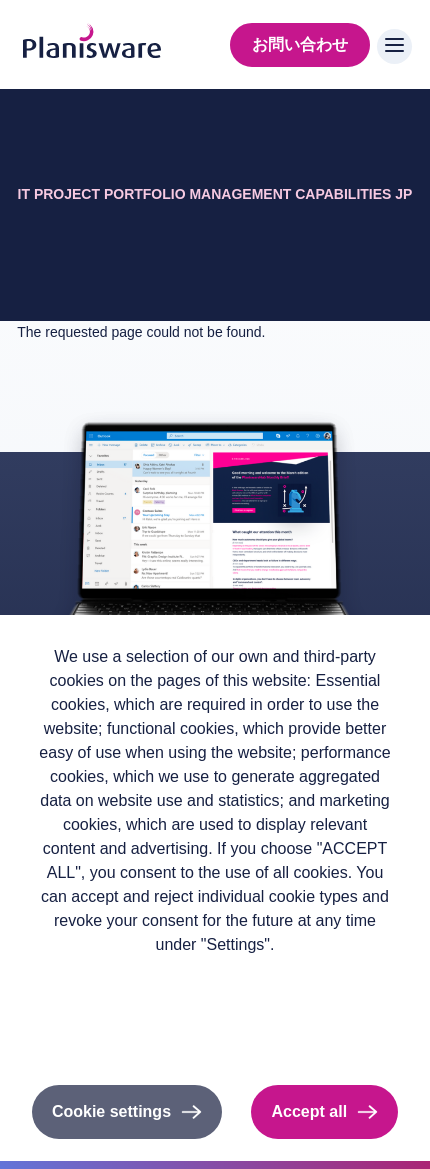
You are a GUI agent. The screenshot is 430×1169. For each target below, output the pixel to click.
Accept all (309, 1111)
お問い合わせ (300, 44)
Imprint (215, 1004)
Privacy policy (214, 976)
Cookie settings (111, 1111)
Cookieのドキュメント (215, 1031)
